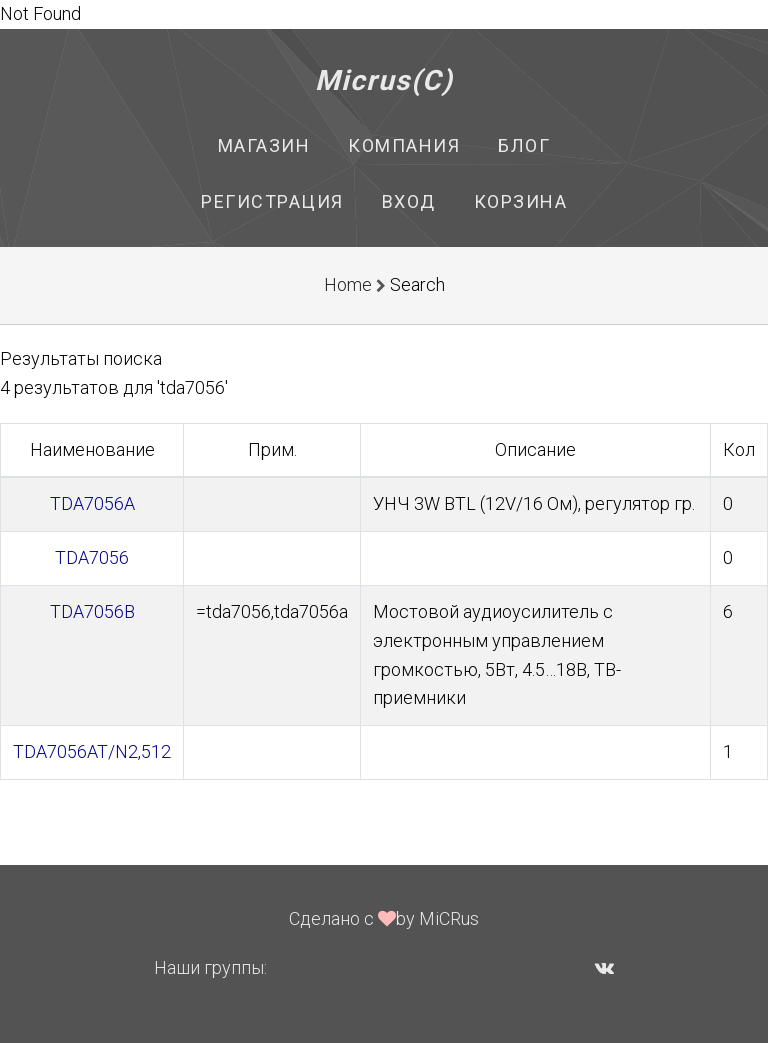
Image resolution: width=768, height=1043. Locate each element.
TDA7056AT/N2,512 (92, 751)
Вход (409, 201)
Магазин (264, 145)
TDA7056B (92, 611)
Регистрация (272, 201)
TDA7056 (92, 557)
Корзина (521, 201)
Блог (524, 145)
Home (348, 284)
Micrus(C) (384, 80)
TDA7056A (92, 503)
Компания (404, 145)
